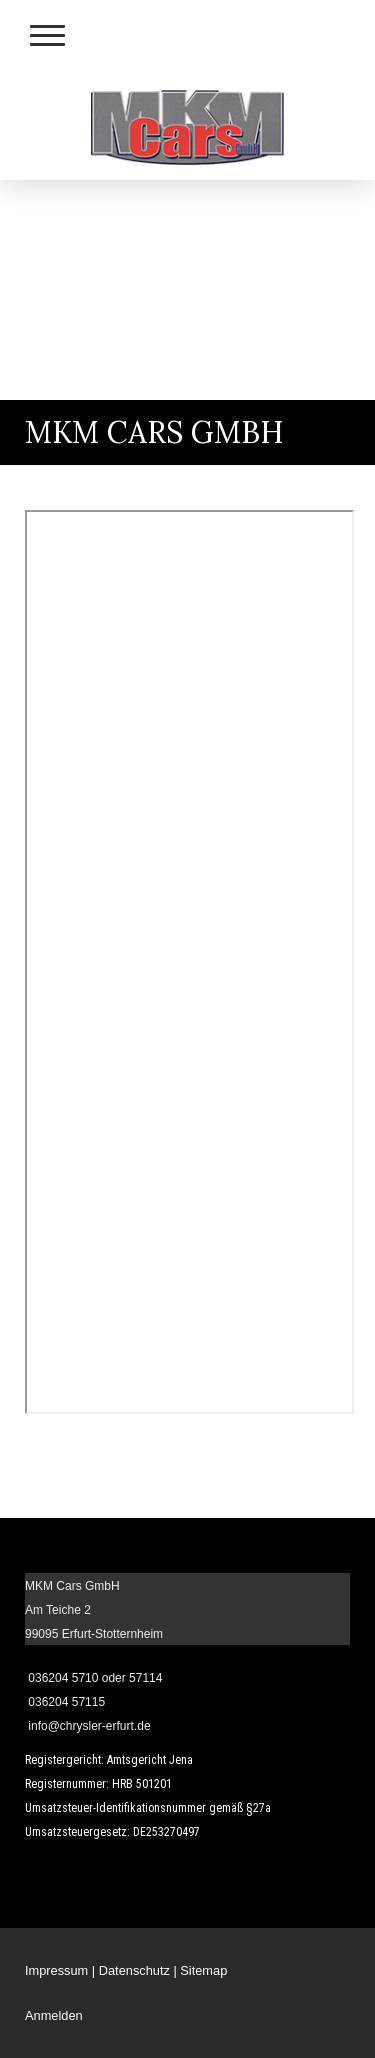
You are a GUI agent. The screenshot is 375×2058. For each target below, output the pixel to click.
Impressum (56, 1970)
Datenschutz (134, 1970)
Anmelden (54, 2015)
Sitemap (203, 1970)
